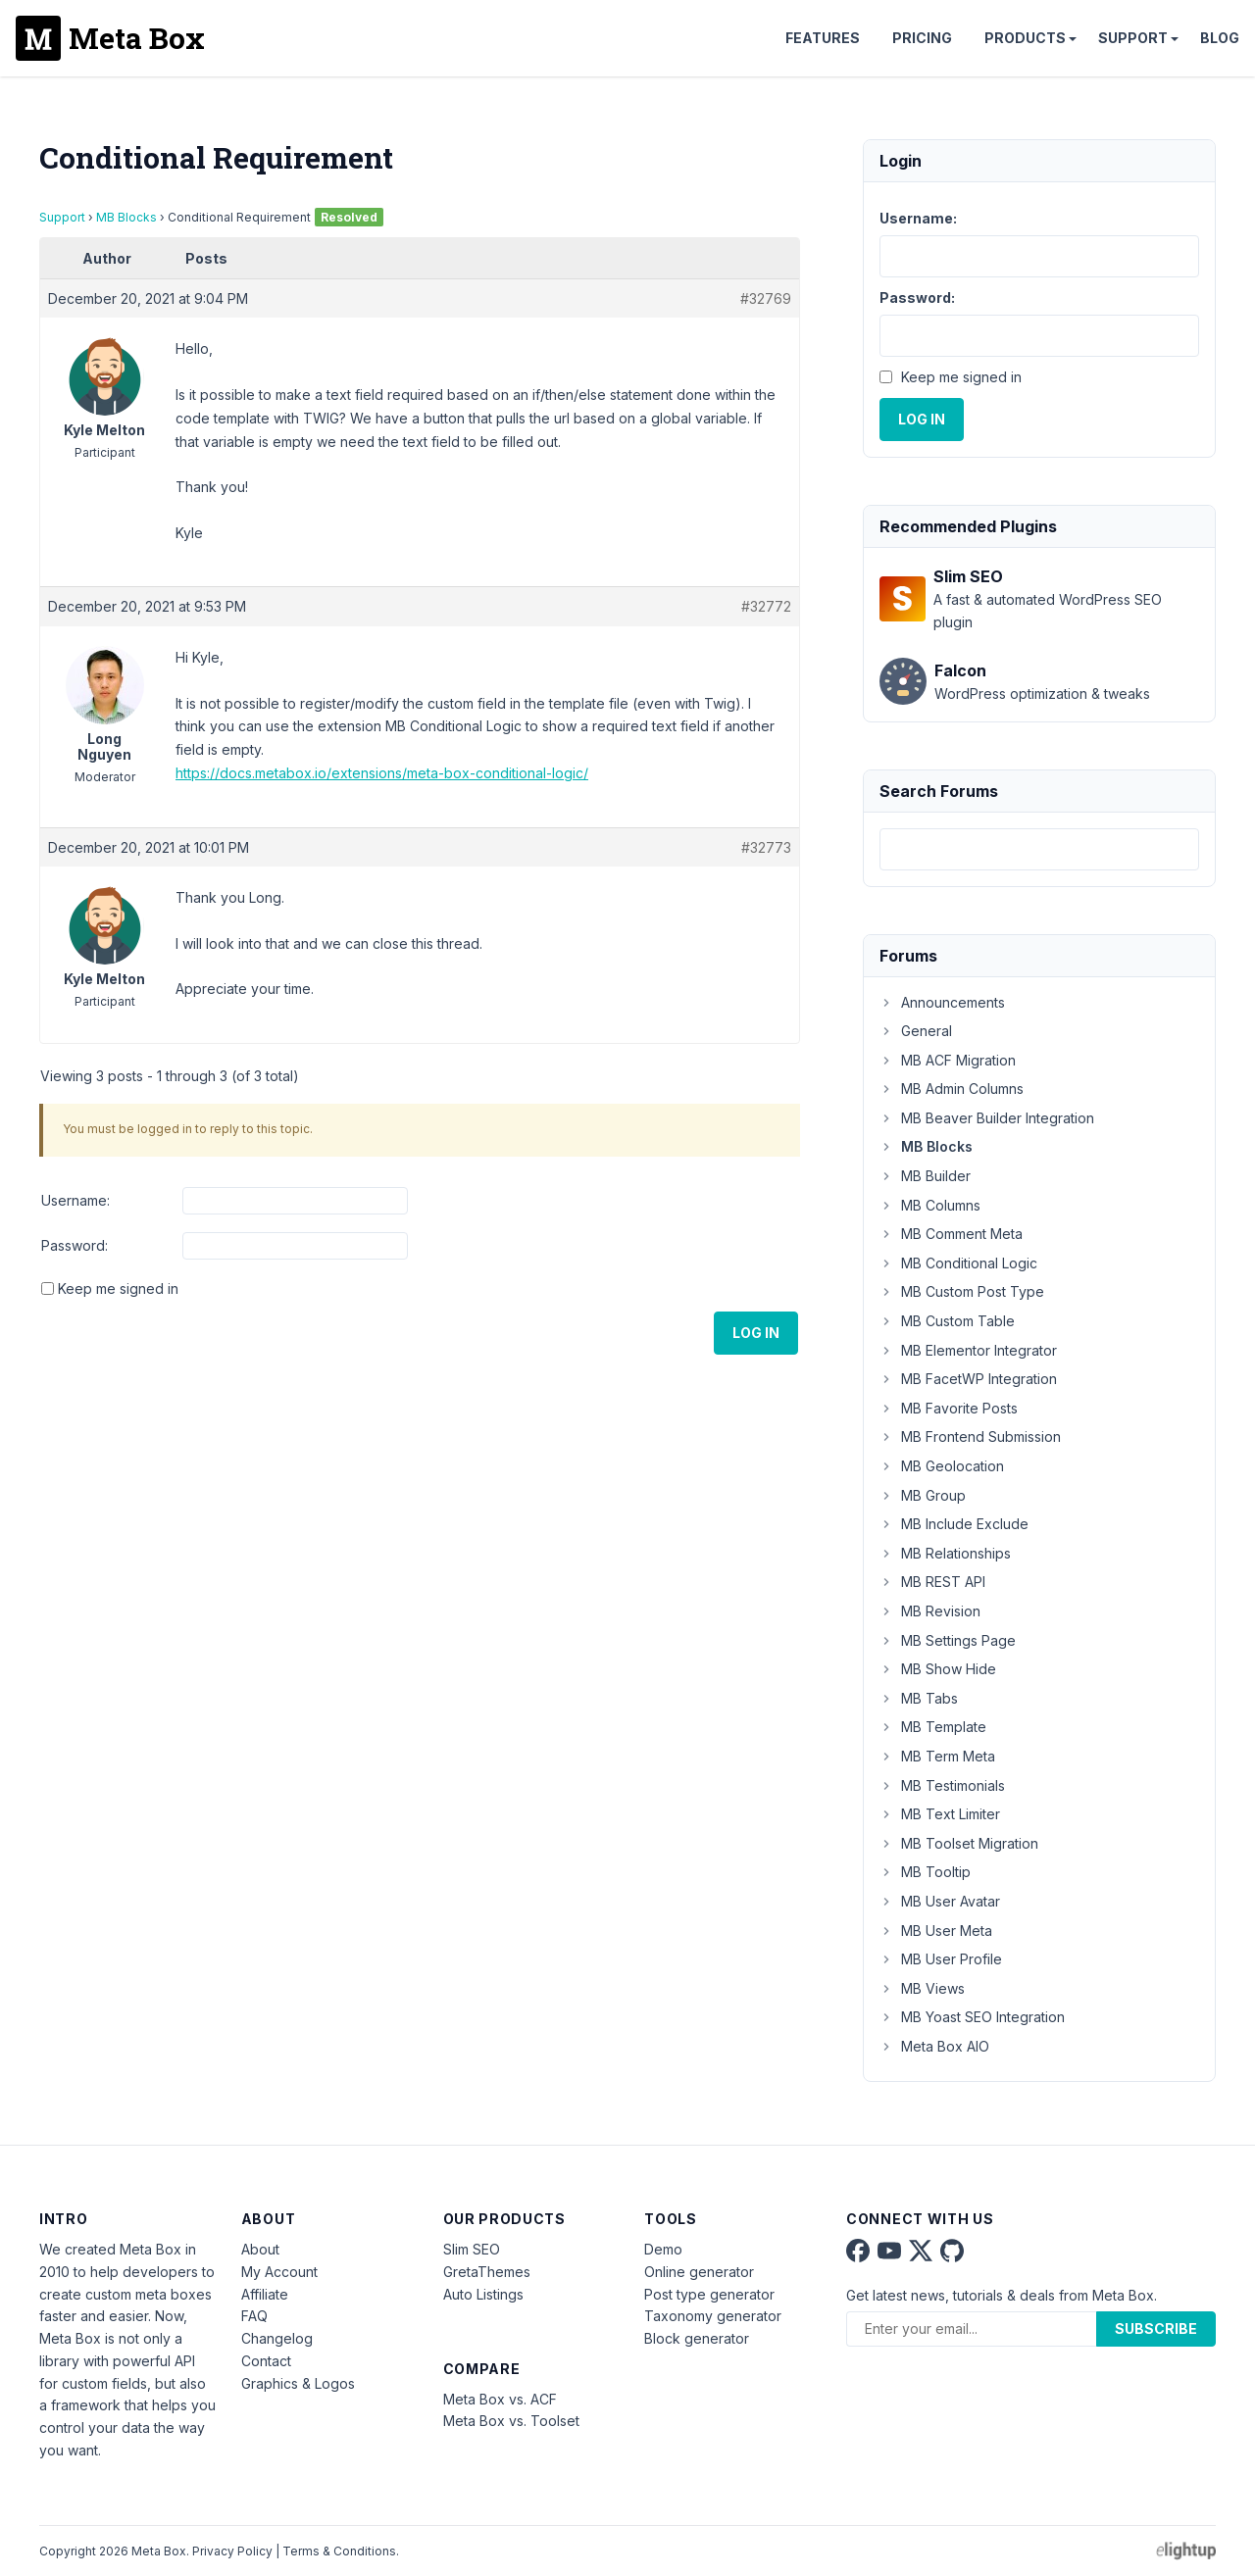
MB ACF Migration (947, 1060)
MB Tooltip (925, 1871)
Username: (75, 1200)
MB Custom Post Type (961, 1291)
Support (1133, 37)
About (260, 2249)
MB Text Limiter (939, 1814)
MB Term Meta (937, 1756)
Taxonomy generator (712, 2315)
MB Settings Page (947, 1640)
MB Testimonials (942, 1785)
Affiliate (264, 2294)
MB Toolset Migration (958, 1843)
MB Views (922, 1988)
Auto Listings (483, 2294)
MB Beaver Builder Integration (986, 1118)
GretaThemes (486, 2271)
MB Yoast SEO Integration (972, 2016)
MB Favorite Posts (948, 1408)
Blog (1219, 37)
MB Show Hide (937, 1668)
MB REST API (932, 1581)
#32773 (766, 847)
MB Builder (925, 1175)
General (915, 1030)
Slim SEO (471, 2249)
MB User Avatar (939, 1901)
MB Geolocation (941, 1466)
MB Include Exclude (954, 1523)
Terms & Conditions (339, 2551)
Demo (663, 2249)
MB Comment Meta (951, 1233)
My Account (279, 2271)
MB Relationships (945, 1553)
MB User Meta (935, 1930)
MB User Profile (940, 1959)
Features (822, 37)
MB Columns (929, 1205)
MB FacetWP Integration (968, 1378)
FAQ (254, 2315)
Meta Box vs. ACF (500, 2399)
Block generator (696, 2338)
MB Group (922, 1495)
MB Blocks (126, 217)
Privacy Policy (232, 2551)
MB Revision (929, 1611)
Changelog (277, 2338)
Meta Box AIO (934, 2046)
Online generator (699, 2271)
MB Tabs (918, 1698)
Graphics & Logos (298, 2383)
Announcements (942, 1002)
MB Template (932, 1726)
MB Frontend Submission (970, 1436)
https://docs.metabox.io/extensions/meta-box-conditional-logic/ (382, 773)
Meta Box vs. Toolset (511, 2420)
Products (1025, 37)
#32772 (766, 606)
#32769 (765, 298)
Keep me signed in (118, 1288)
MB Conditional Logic (958, 1263)
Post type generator (709, 2294)
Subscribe (1156, 2328)
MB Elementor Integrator (968, 1350)
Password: (74, 1245)
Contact (266, 2361)
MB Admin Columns (951, 1088)
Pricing (922, 37)
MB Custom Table (947, 1321)
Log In (755, 1332)
